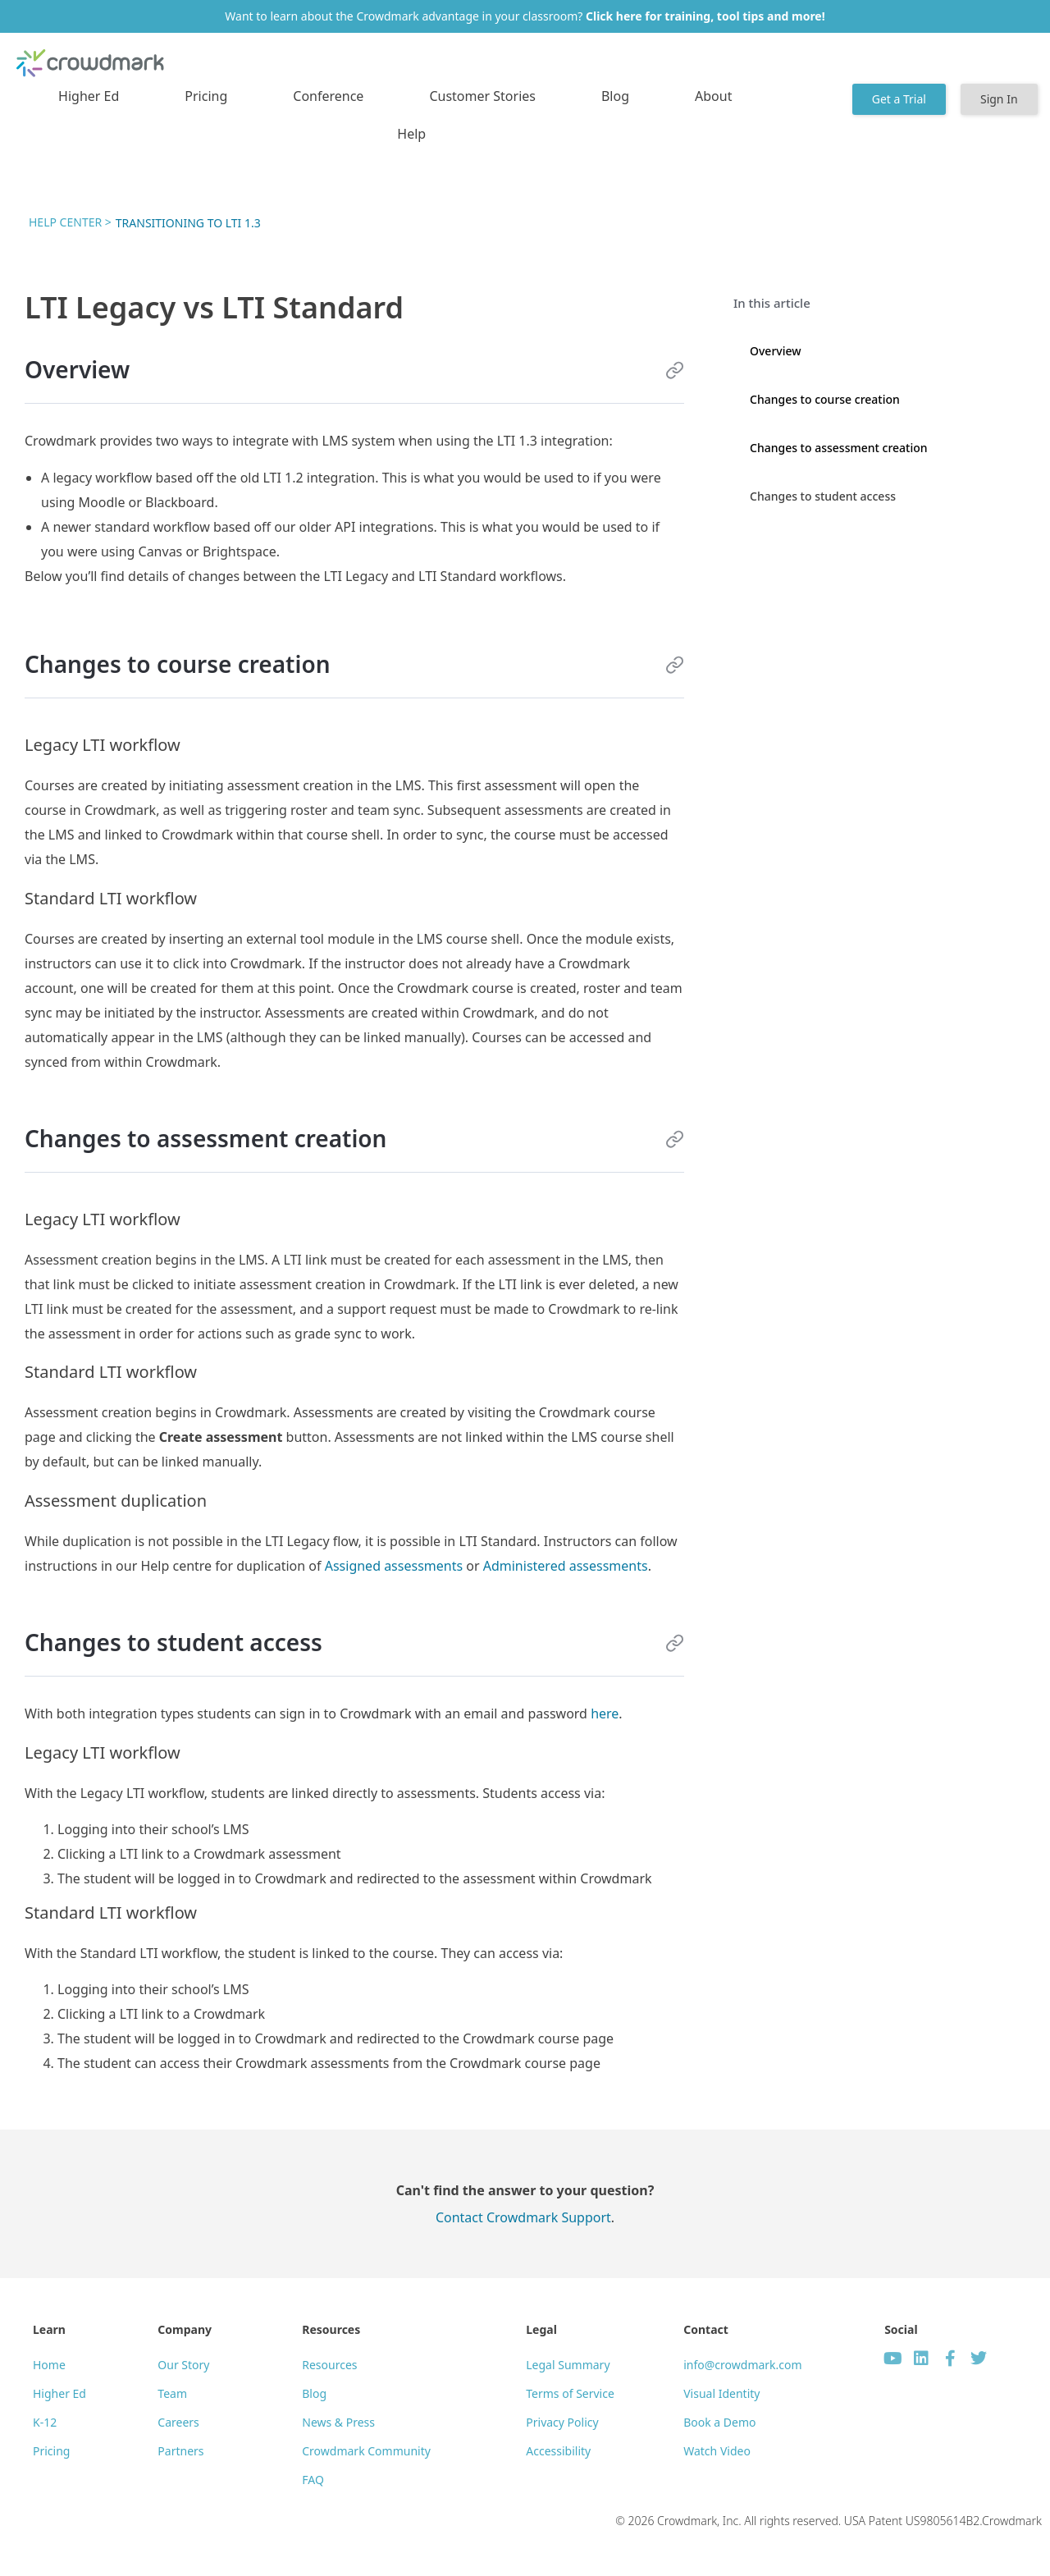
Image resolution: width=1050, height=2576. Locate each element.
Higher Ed (88, 96)
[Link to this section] (674, 370)
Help (411, 134)
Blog (615, 96)
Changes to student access (823, 496)
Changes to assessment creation (839, 447)
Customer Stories (482, 96)
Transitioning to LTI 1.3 (188, 223)
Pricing (206, 96)
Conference (328, 96)
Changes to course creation (825, 399)
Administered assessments (565, 1566)
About (713, 96)
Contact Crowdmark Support (523, 2217)
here (605, 1713)
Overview (775, 351)
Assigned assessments (394, 1566)
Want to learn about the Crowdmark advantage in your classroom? (524, 16)
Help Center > (70, 222)
